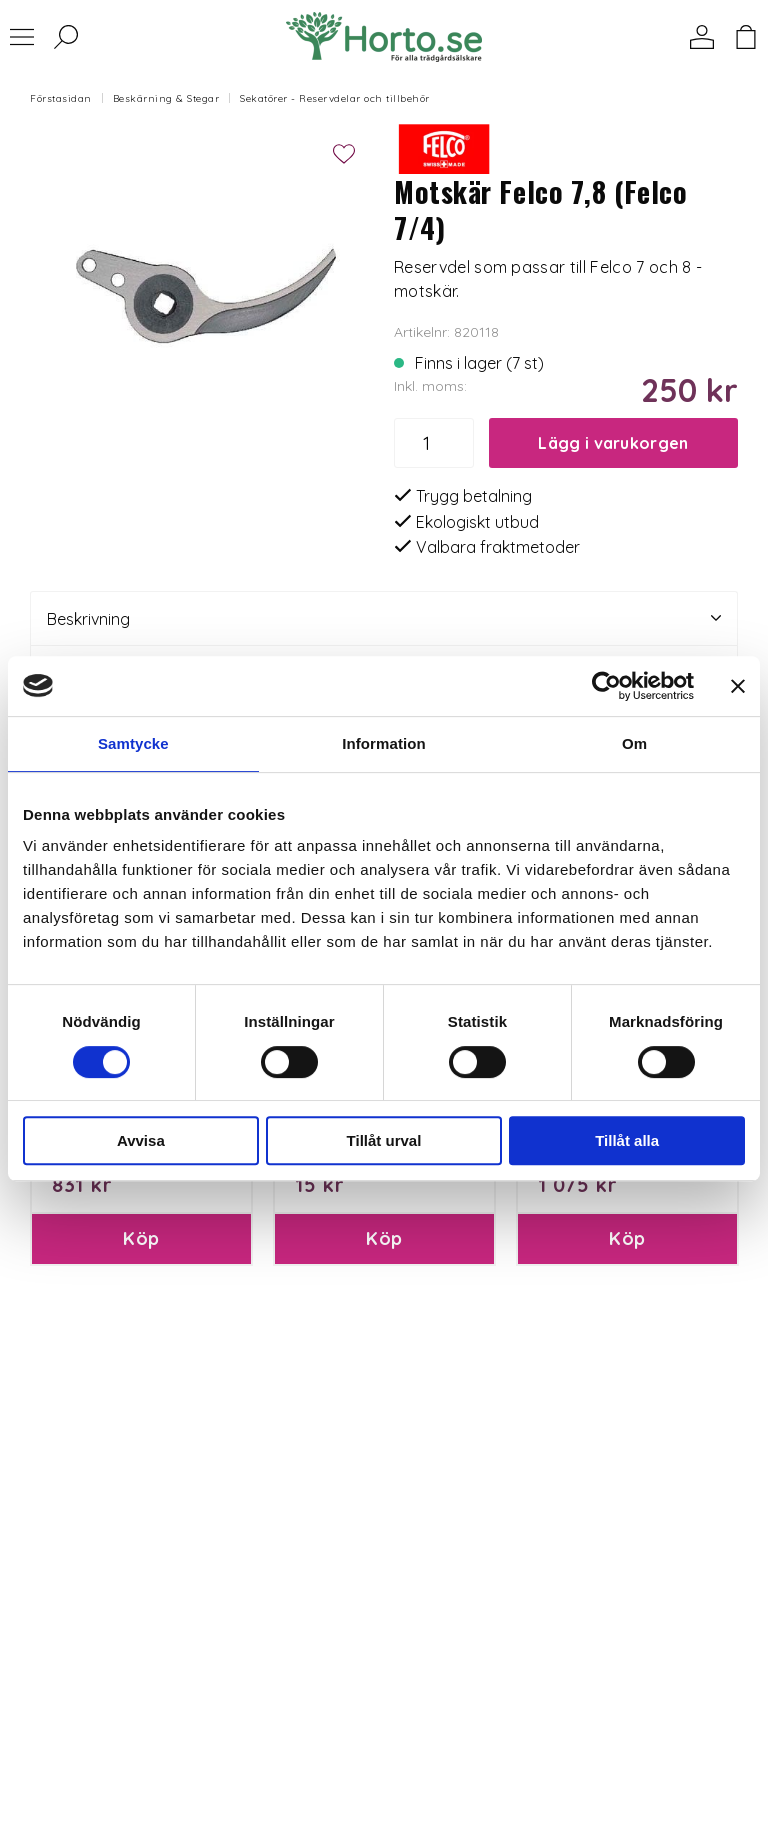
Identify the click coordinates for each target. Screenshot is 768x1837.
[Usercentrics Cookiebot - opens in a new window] (606, 686)
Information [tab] (384, 743)
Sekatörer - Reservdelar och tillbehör (335, 98)
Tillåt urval (384, 1140)
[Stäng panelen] (738, 686)
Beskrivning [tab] (384, 618)
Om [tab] (634, 743)
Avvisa (141, 1140)
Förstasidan (61, 98)
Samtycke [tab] (133, 743)
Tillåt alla (627, 1140)
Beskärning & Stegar (166, 98)
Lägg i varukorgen (613, 443)
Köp (141, 1238)
